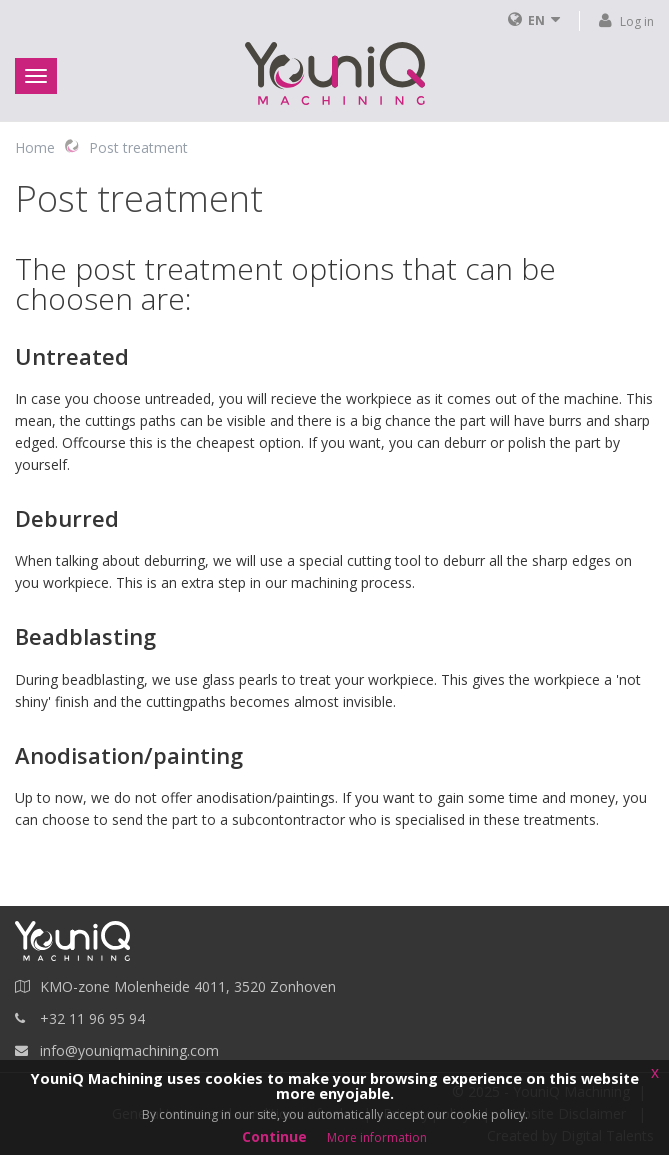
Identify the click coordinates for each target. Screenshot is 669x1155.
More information (377, 1137)
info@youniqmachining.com (129, 1050)
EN (536, 20)
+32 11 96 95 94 (92, 1018)
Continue (274, 1136)
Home (35, 147)
